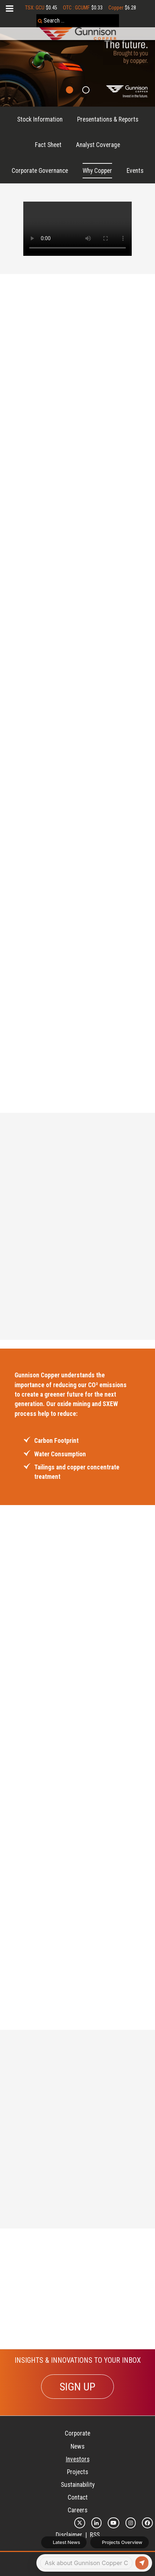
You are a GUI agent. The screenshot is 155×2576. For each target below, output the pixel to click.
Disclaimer (69, 2535)
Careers (77, 2510)
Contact (78, 2497)
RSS (95, 2535)
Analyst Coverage (98, 144)
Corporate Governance (40, 170)
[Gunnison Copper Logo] (77, 33)
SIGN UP (77, 2386)
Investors (78, 2459)
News (77, 2446)
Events (135, 170)
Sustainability (78, 2484)
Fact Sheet (48, 144)
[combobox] (77, 20)
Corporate (77, 2433)
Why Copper (97, 170)
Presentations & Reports (107, 119)
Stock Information (40, 119)
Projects (77, 2472)
